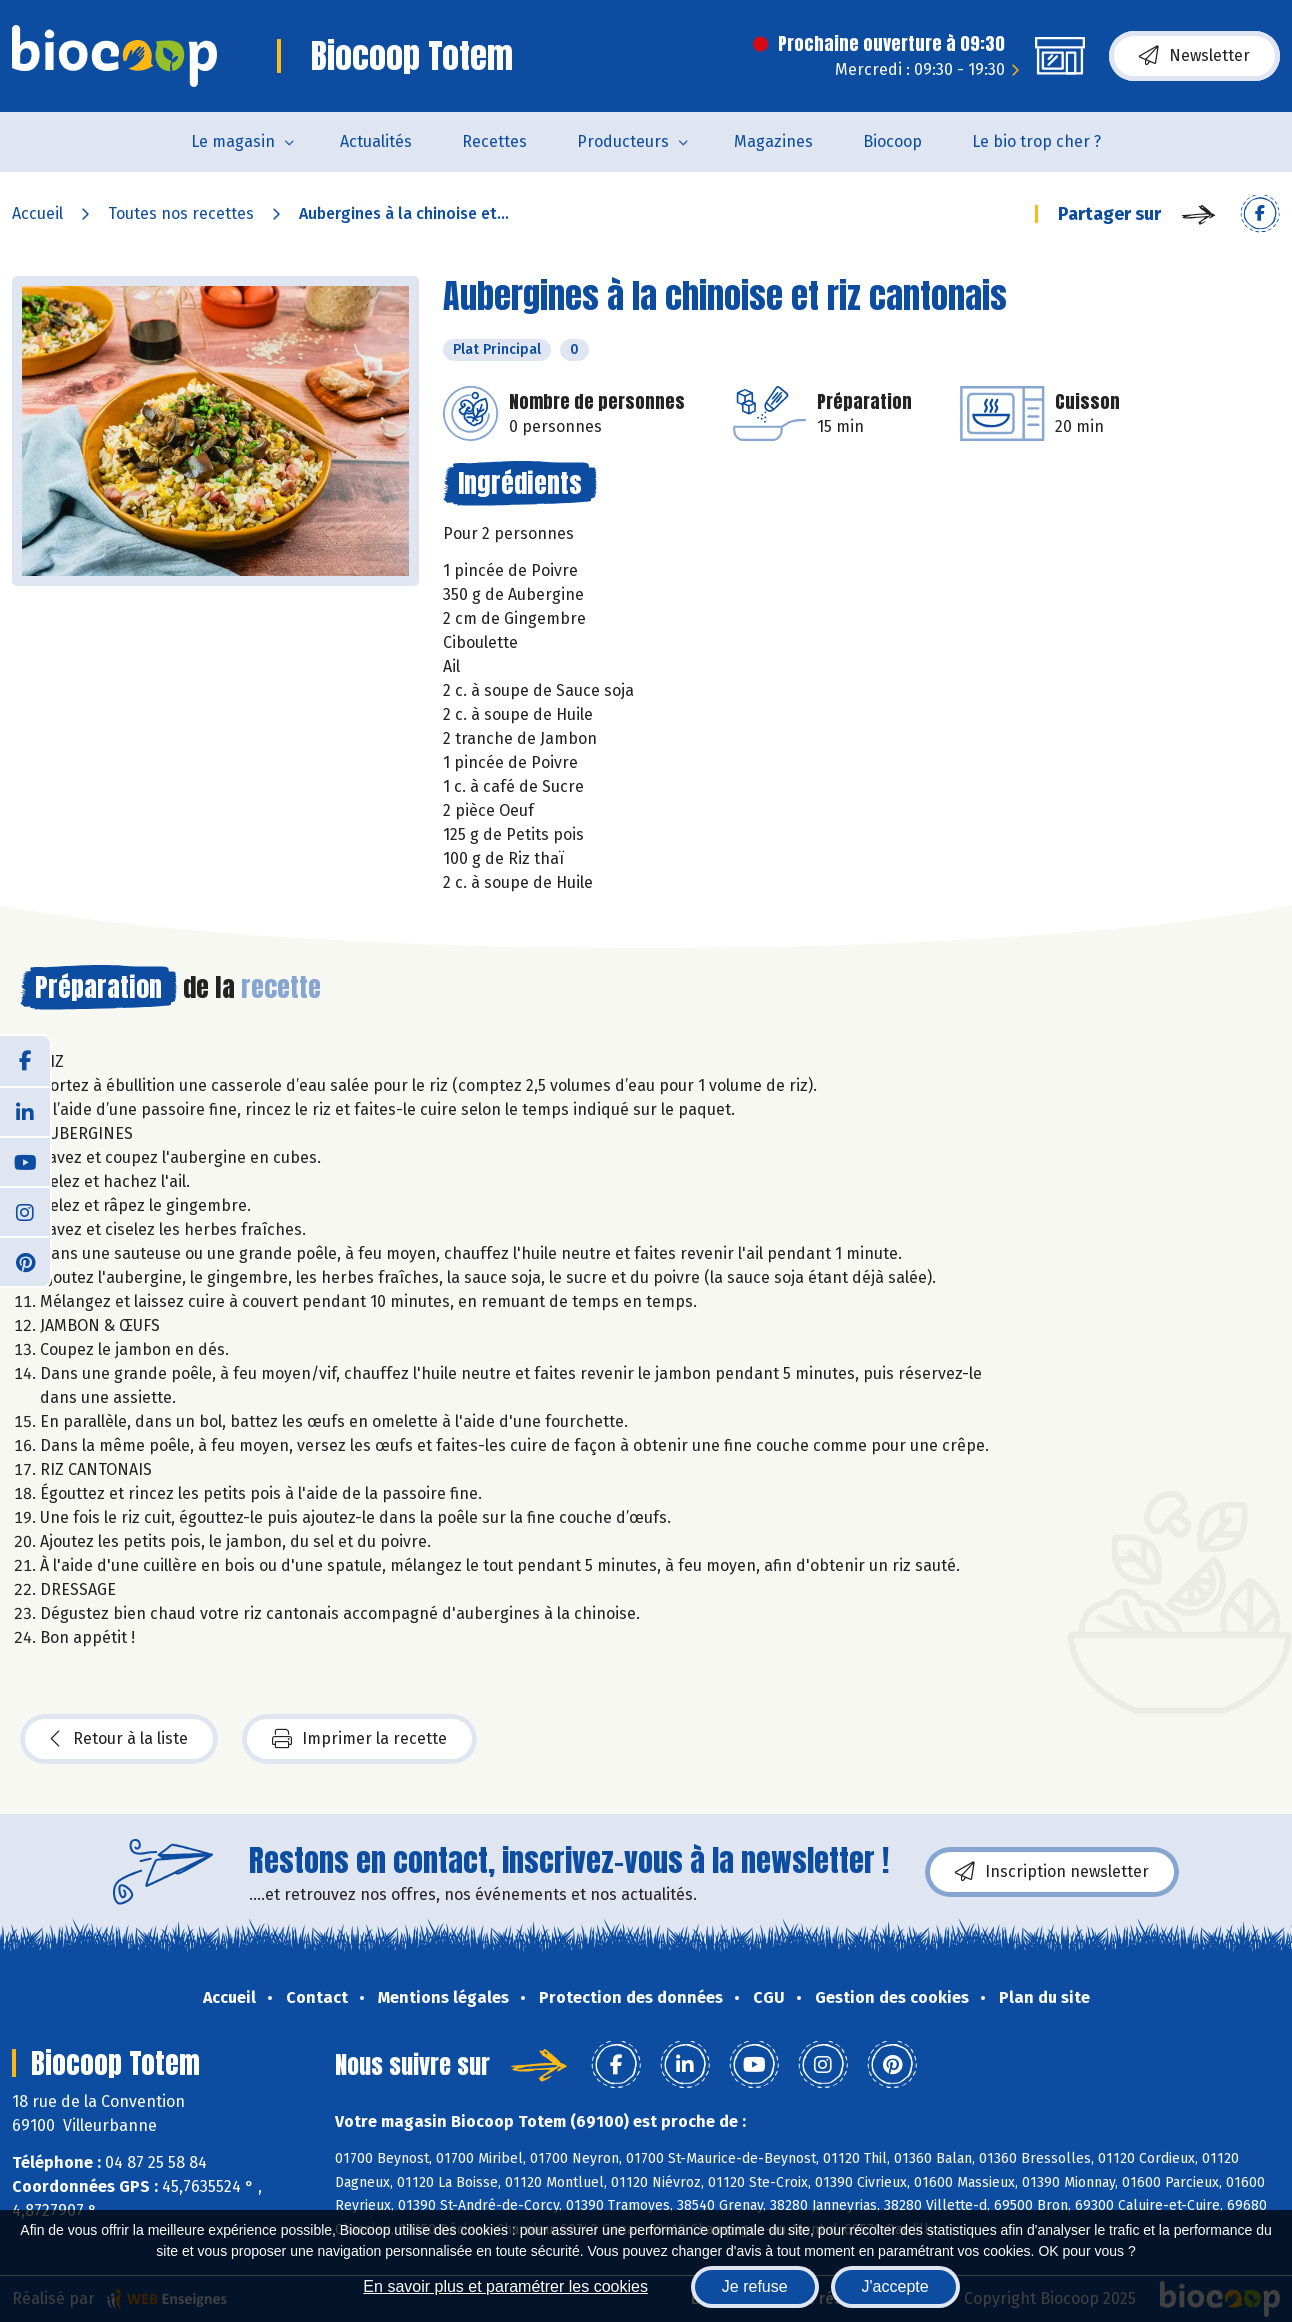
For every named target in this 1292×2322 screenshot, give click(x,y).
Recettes (494, 141)
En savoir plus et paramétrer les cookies (505, 2286)
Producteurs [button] (623, 141)
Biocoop (892, 141)
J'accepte (895, 2286)
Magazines (773, 141)
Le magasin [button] (233, 141)
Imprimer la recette (359, 1739)
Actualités (376, 141)
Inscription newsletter (1052, 1872)
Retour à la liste (119, 1739)
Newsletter (1194, 56)
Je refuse (755, 2286)
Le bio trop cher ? (1036, 141)
